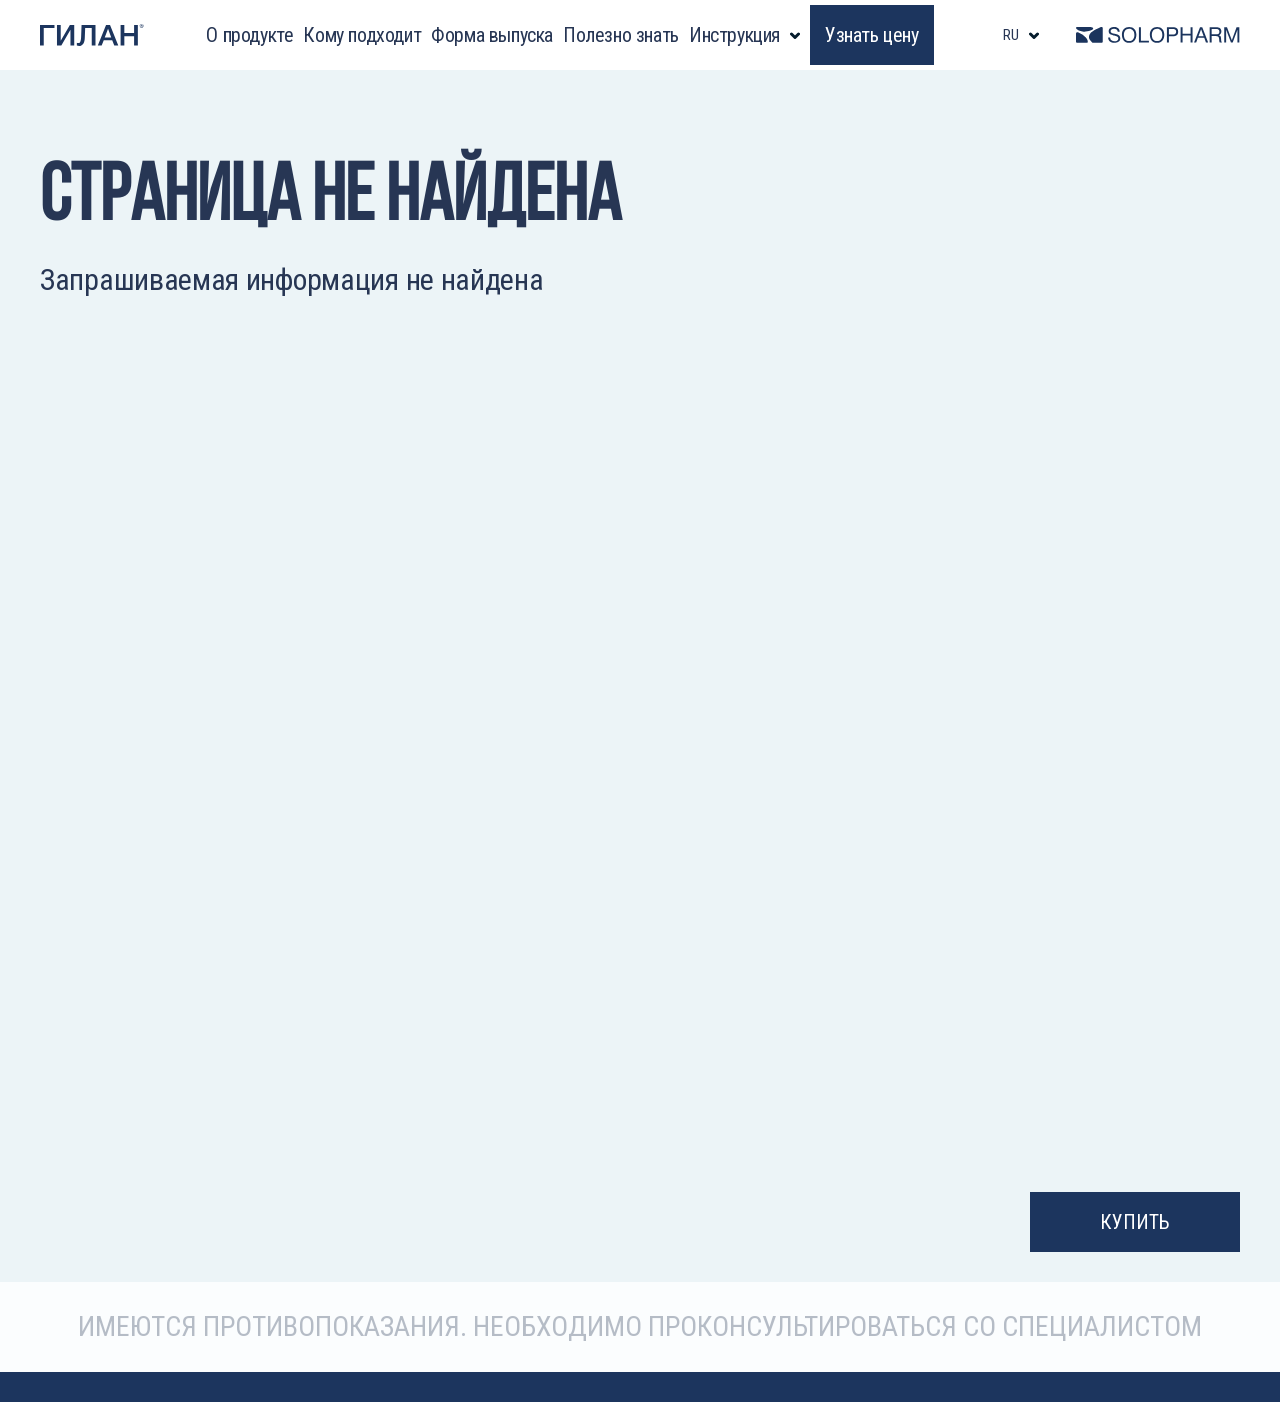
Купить (1135, 1222)
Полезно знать (621, 35)
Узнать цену (872, 35)
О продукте (249, 35)
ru (1011, 35)
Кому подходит (362, 35)
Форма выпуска (492, 35)
